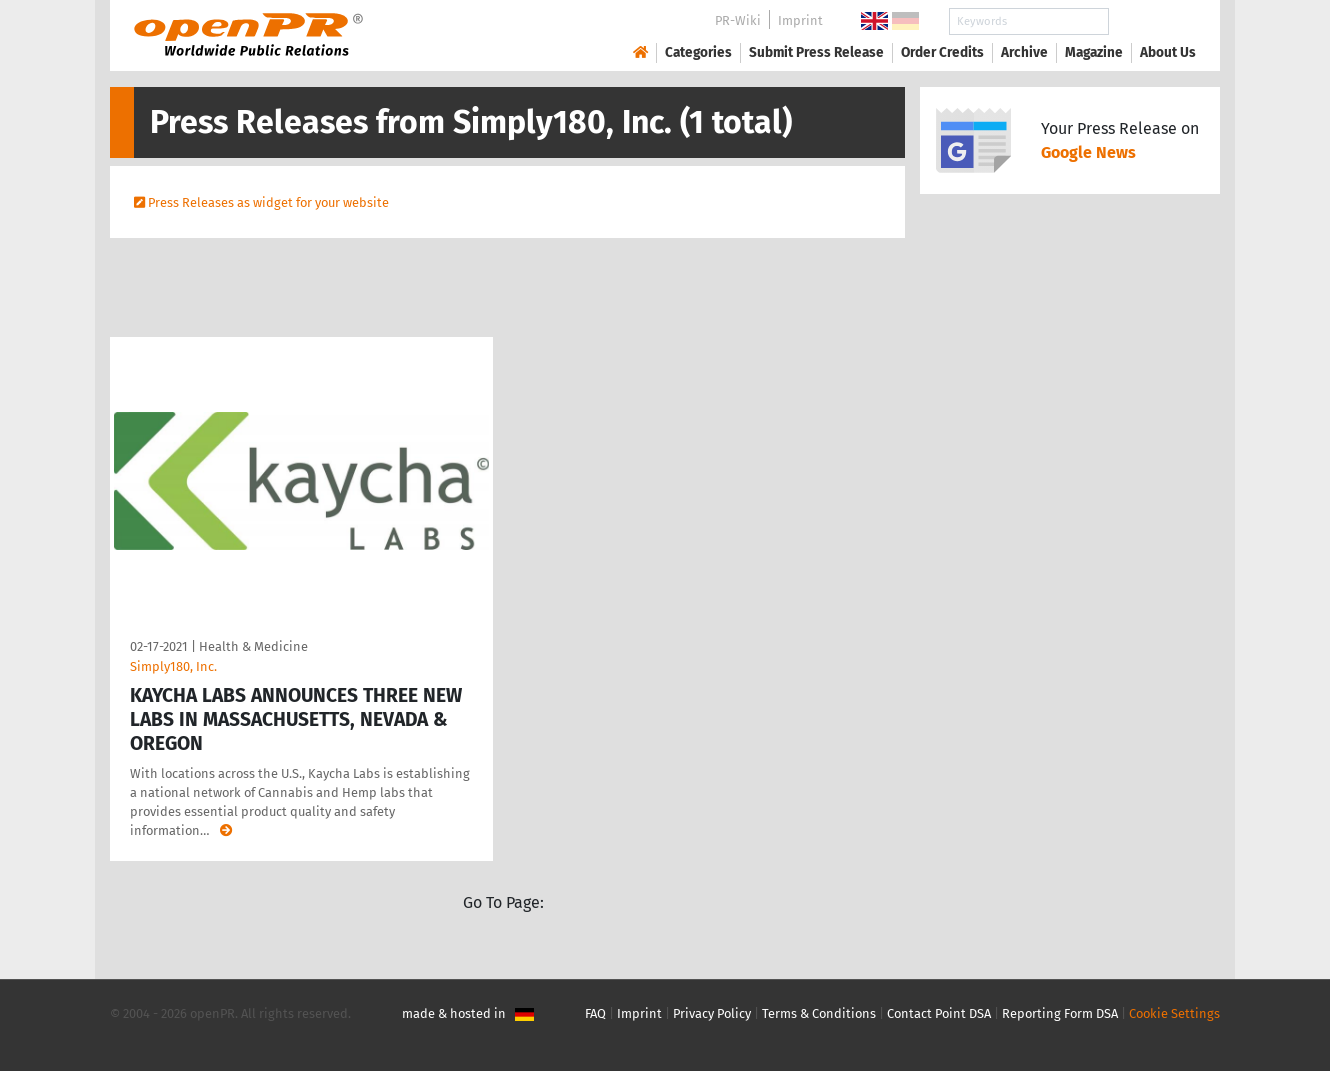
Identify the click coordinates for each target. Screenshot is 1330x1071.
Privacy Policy (712, 1013)
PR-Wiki (738, 20)
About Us (1168, 52)
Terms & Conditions (819, 1013)
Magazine (1094, 52)
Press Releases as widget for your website (268, 202)
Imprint (800, 20)
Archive (1024, 52)
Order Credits (942, 52)
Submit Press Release (816, 52)
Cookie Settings (1174, 1013)
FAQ (595, 1013)
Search (1152, 21)
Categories (698, 52)
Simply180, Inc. (173, 666)
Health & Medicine (253, 646)
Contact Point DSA (939, 1013)
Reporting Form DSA (1060, 1013)
